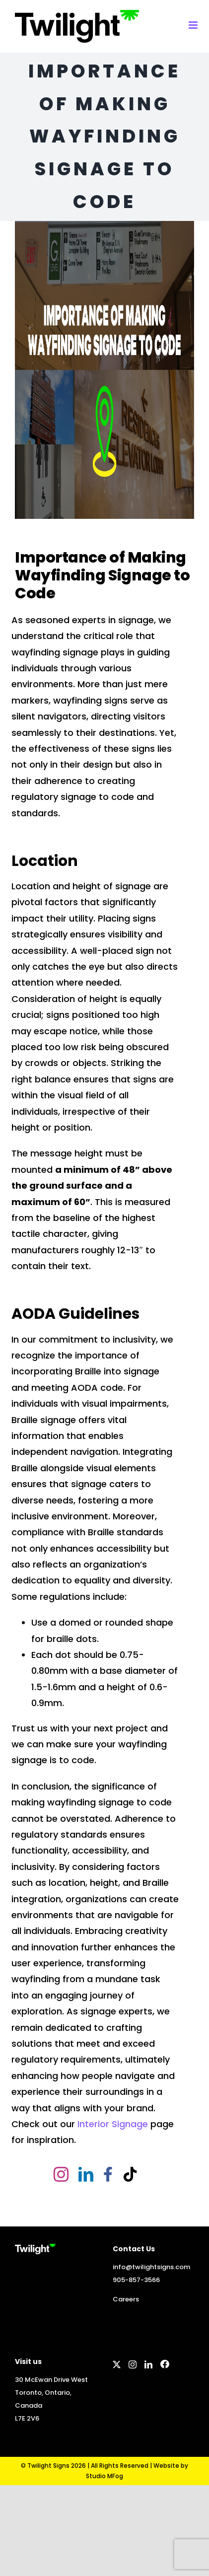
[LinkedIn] (148, 2364)
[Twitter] (117, 2364)
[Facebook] (164, 2364)
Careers (126, 2299)
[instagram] (61, 2174)
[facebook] (108, 2174)
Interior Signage (112, 2124)
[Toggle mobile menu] (194, 25)
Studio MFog (104, 2476)
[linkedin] (85, 2174)
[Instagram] (133, 2364)
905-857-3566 (136, 2280)
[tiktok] (130, 2174)
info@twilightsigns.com (151, 2267)
